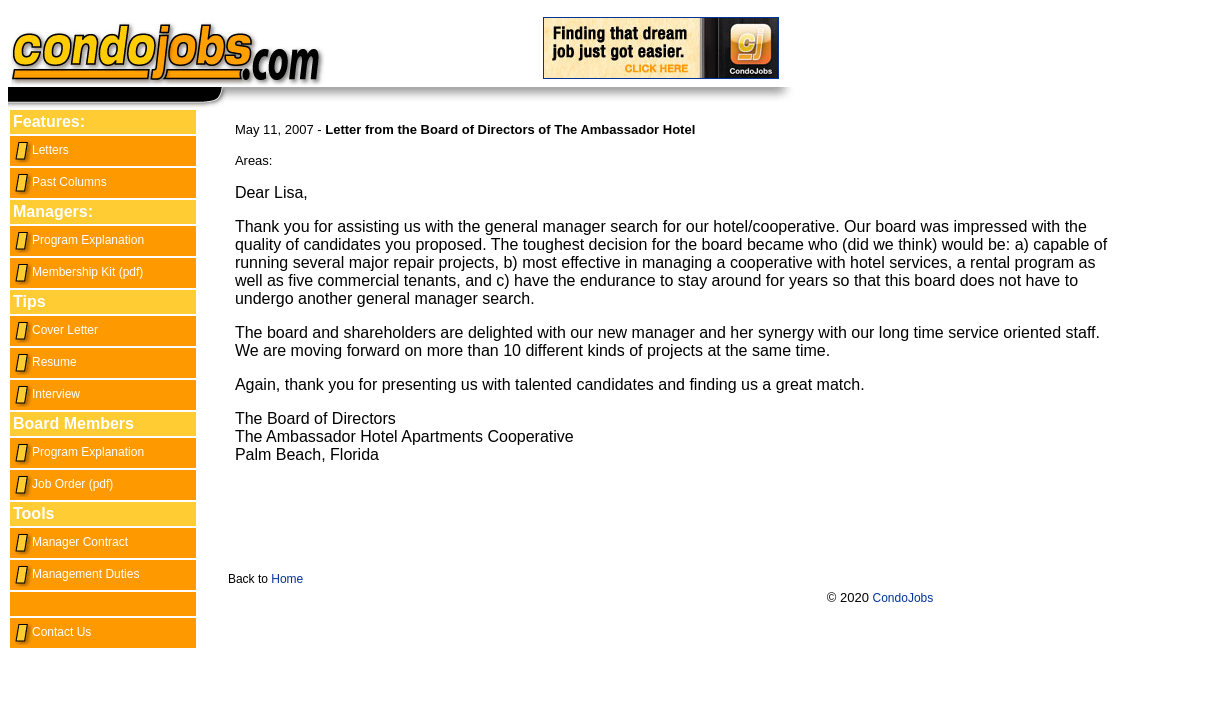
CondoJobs (903, 598)
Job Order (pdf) (63, 484)
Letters (41, 150)
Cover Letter (55, 330)
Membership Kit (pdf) (78, 272)
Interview (46, 394)
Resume (45, 362)
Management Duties (76, 574)
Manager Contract (70, 542)
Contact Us (52, 632)
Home (287, 579)
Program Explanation (78, 240)
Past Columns (60, 182)
